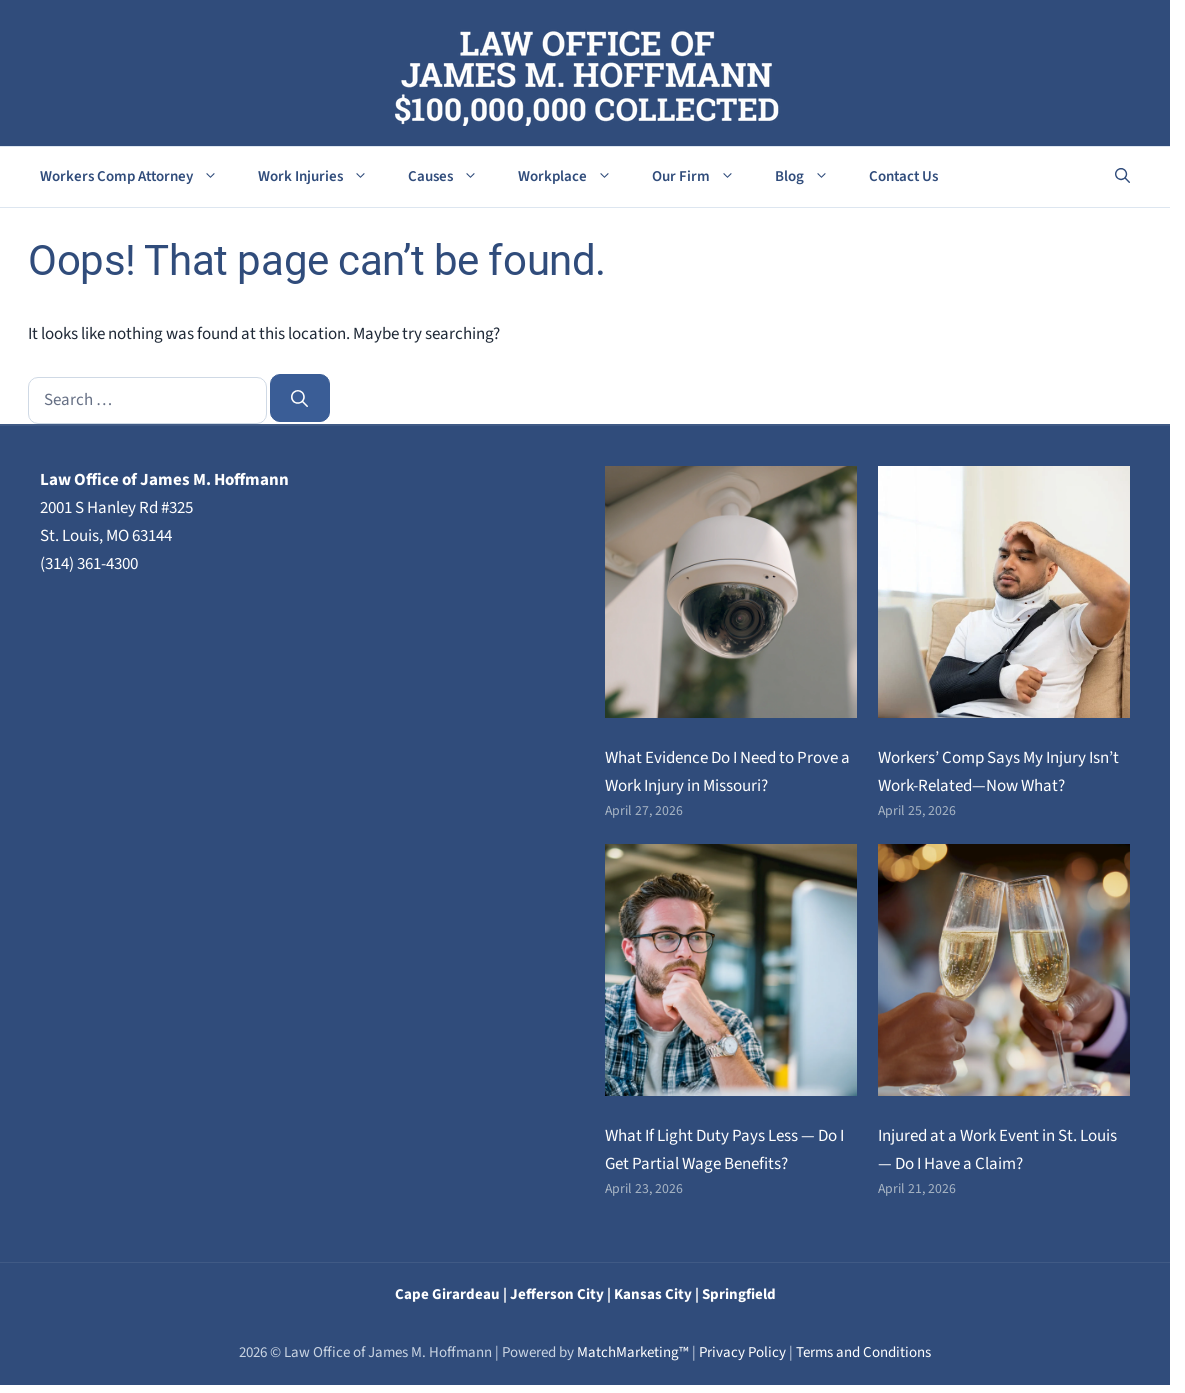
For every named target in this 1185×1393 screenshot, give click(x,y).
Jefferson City (557, 1294)
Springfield (739, 1294)
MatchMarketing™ (633, 1352)
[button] (1122, 177)
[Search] (300, 398)
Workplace (575, 177)
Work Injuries (323, 177)
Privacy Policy (742, 1352)
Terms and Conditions (863, 1352)
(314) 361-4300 (89, 564)
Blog (812, 177)
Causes (453, 177)
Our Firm (703, 177)
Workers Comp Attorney (139, 177)
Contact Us (903, 176)
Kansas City (653, 1294)
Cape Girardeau (447, 1294)
